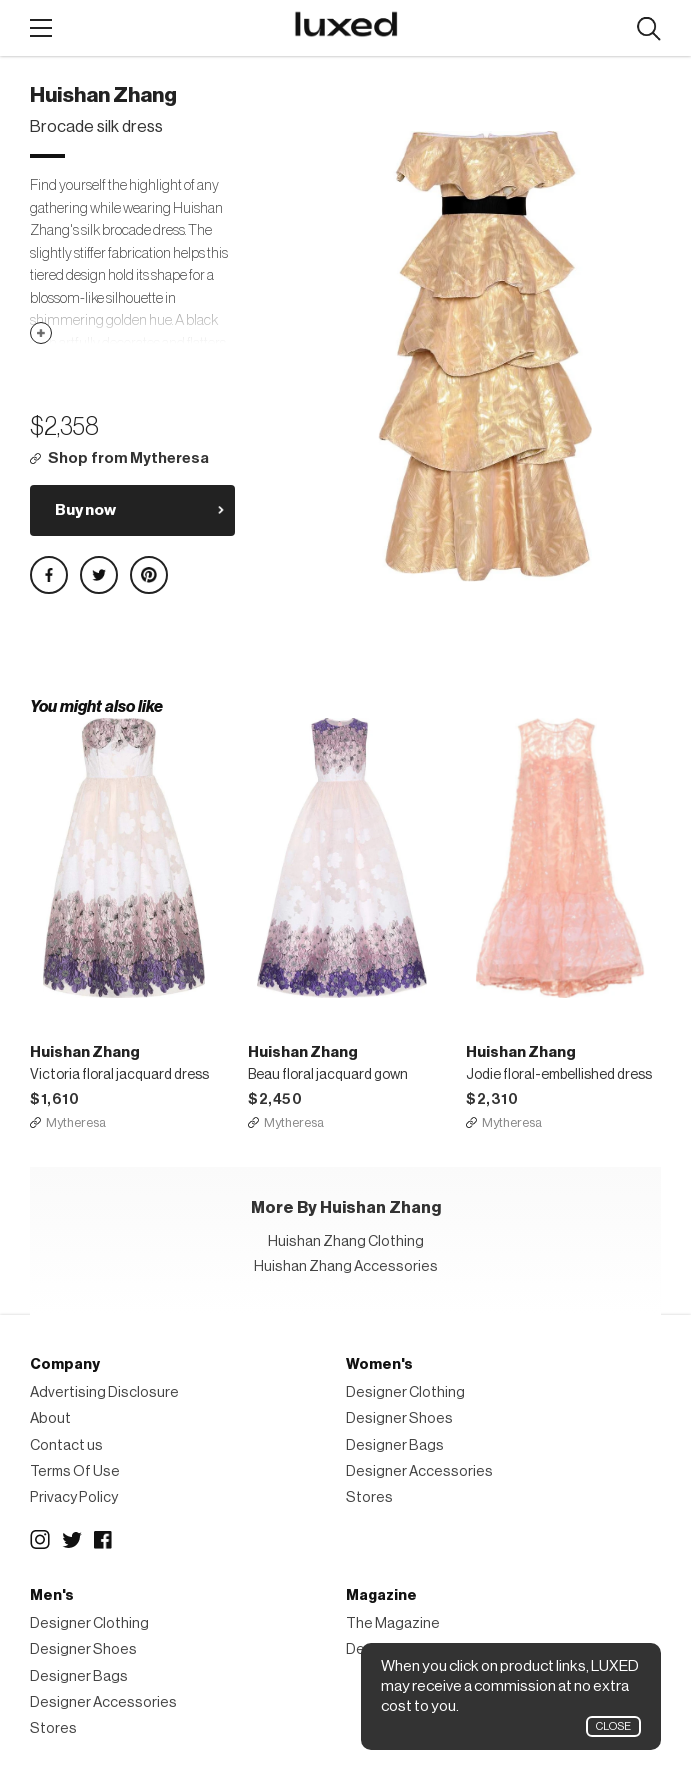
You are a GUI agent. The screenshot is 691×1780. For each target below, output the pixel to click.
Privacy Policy (74, 1497)
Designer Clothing (405, 1392)
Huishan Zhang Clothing (346, 1241)
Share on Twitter (99, 575)
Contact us (66, 1445)
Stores (369, 1497)
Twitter (72, 1540)
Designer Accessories (419, 1471)
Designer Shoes (399, 1418)
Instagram (40, 1540)
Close (613, 1726)
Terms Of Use (75, 1471)
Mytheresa (76, 1122)
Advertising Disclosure (104, 1392)
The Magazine (393, 1623)
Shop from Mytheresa (128, 458)
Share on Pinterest (149, 575)
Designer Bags (395, 1445)
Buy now (85, 510)
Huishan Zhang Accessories (346, 1266)
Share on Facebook (49, 575)
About (50, 1418)
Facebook (104, 1540)
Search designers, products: (648, 29)
